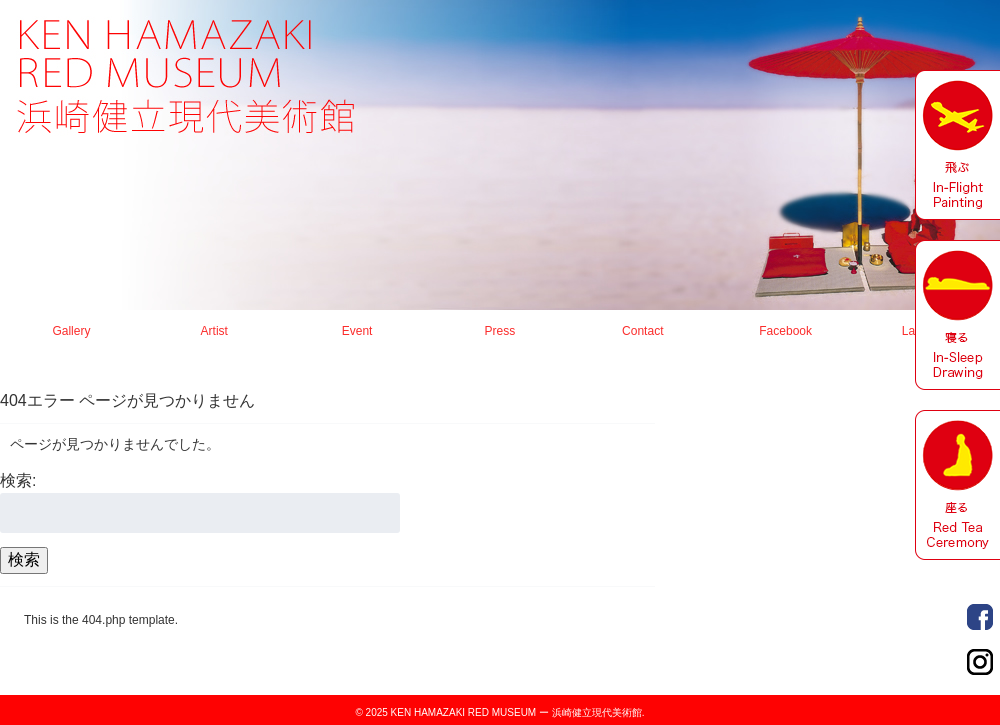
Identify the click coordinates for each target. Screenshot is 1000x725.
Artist (214, 331)
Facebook (785, 331)
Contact (642, 331)
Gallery (71, 331)
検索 (24, 559)
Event (357, 331)
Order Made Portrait (980, 617)
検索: (18, 480)
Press (500, 331)
